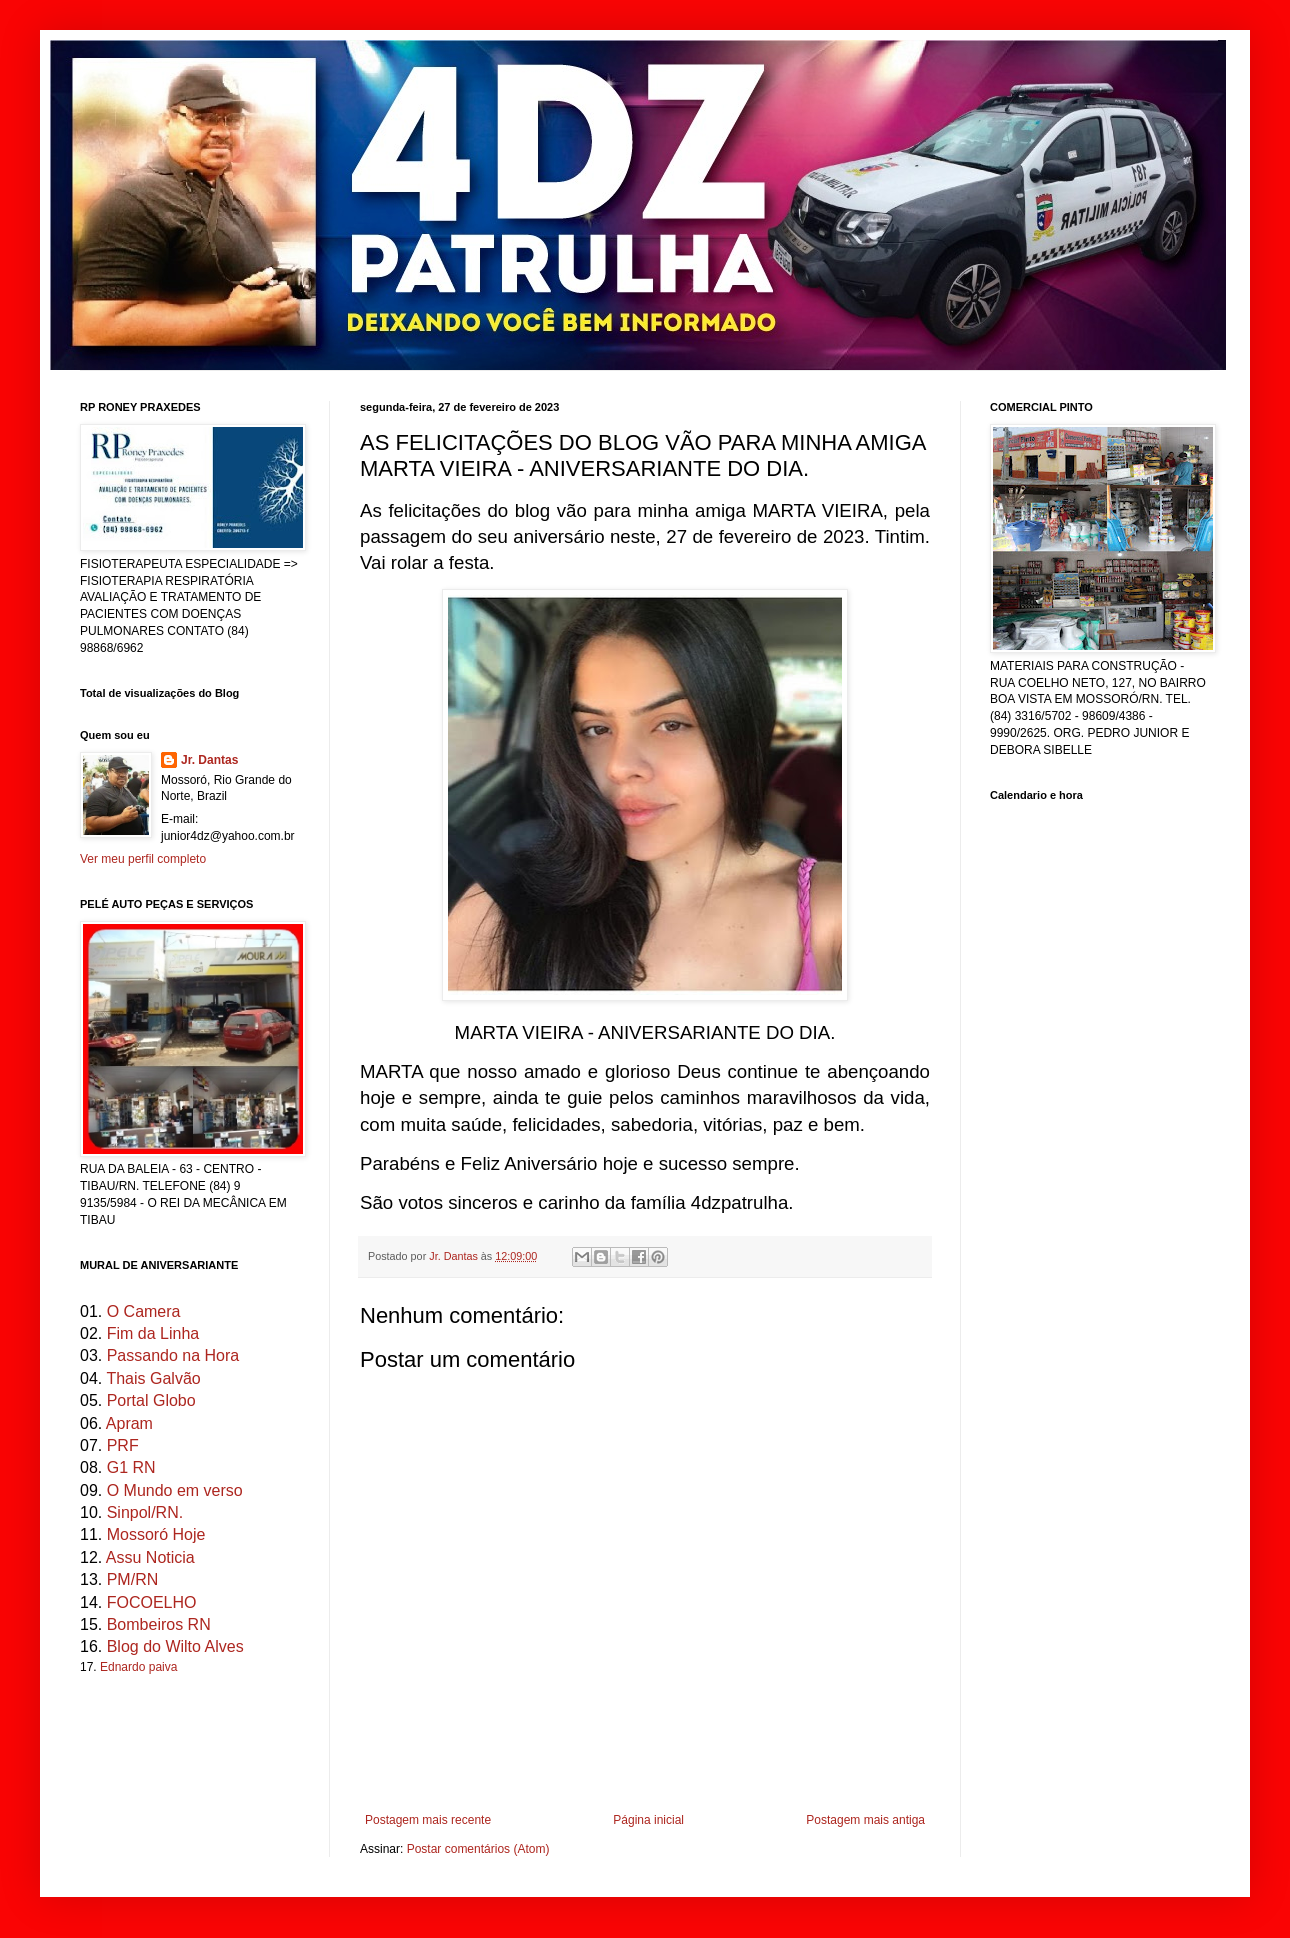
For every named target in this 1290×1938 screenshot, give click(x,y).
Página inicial (648, 1820)
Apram (129, 1423)
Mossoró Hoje (156, 1534)
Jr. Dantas (455, 1256)
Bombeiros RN (159, 1624)
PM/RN (133, 1579)
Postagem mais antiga (865, 1820)
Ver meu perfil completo (143, 859)
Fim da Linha (153, 1333)
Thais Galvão (153, 1378)
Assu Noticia (150, 1557)
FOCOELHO (152, 1602)
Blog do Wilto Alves (175, 1646)
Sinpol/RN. (145, 1512)
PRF (123, 1445)
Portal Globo (151, 1400)
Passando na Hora (173, 1355)
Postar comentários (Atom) (478, 1849)
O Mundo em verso (175, 1490)
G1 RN (131, 1467)
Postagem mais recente (428, 1820)
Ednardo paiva (138, 1667)
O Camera (144, 1311)
